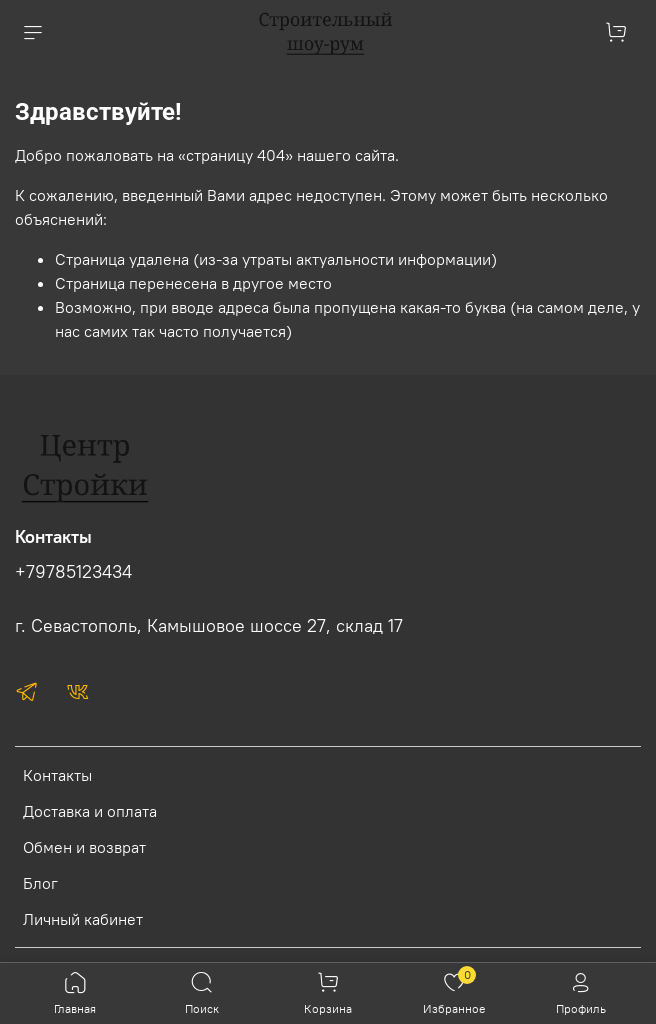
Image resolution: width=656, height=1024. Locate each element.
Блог (40, 883)
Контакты (57, 775)
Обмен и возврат (84, 847)
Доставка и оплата (90, 811)
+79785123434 (73, 572)
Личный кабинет (83, 919)
